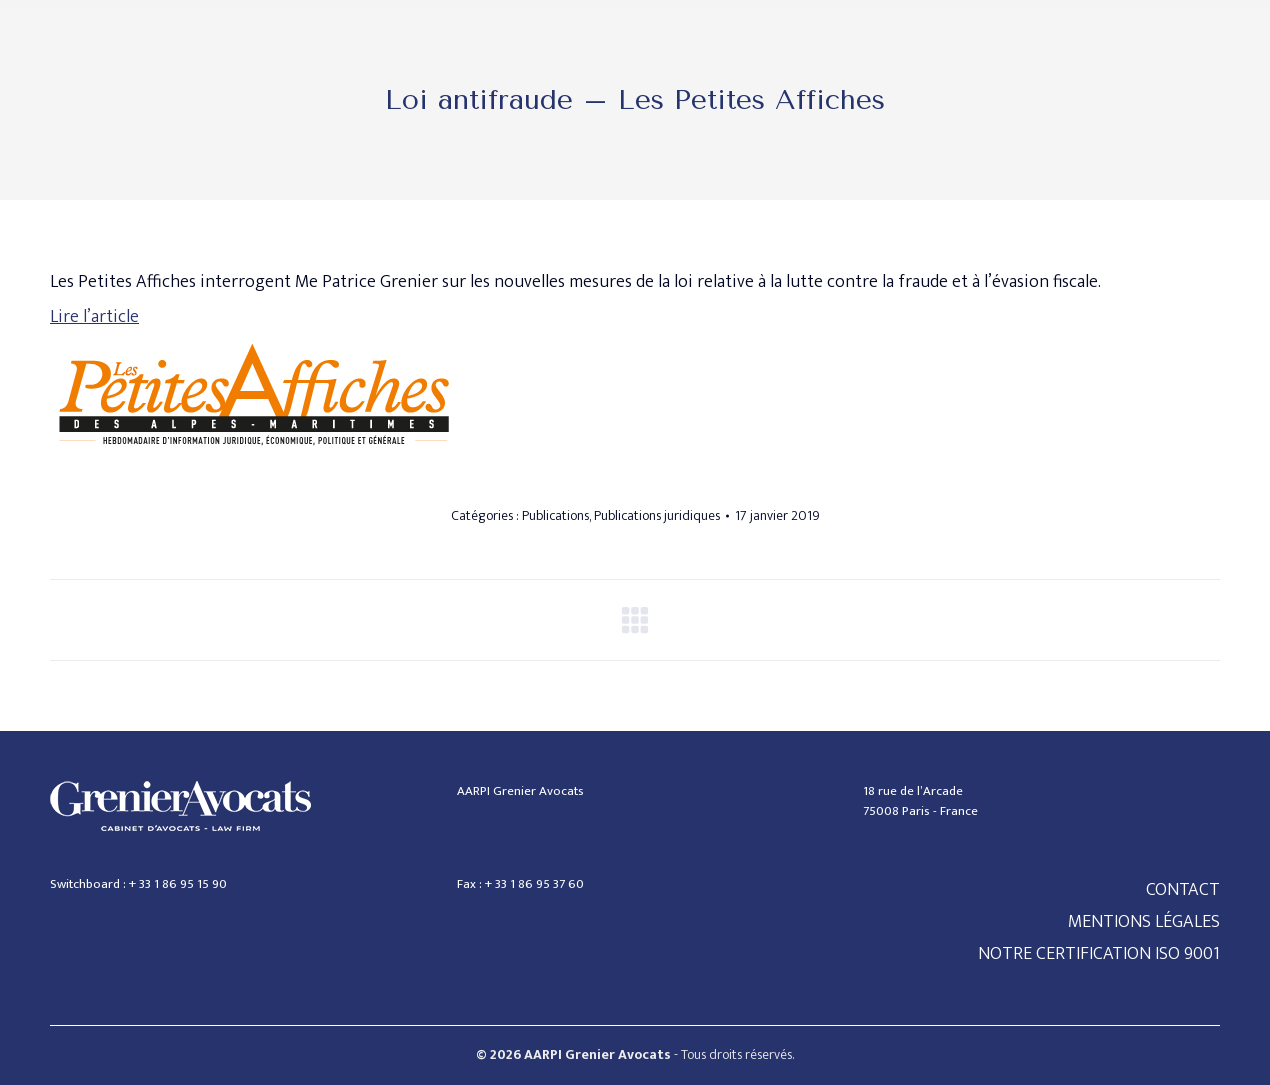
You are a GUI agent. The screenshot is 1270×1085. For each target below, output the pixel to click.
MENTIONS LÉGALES (1144, 922)
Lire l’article (94, 317)
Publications (555, 515)
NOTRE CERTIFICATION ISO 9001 (1099, 954)
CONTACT (1183, 890)
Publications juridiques (657, 515)
